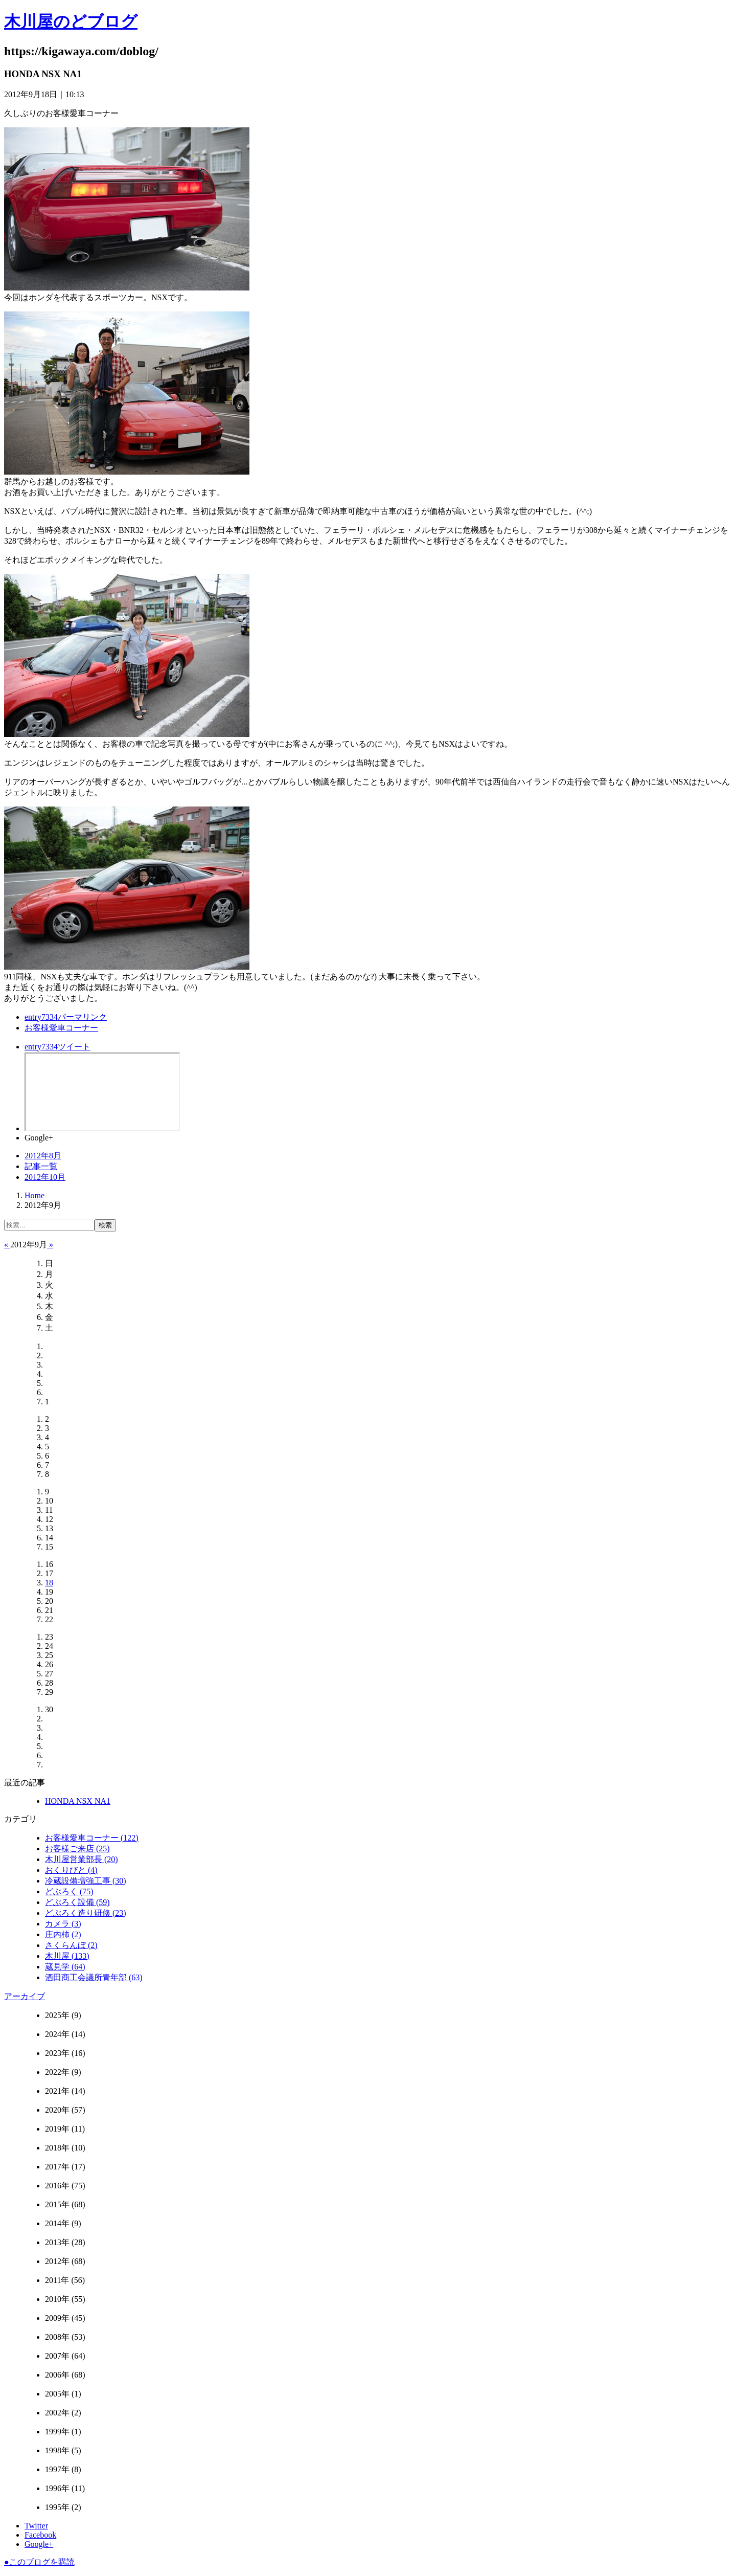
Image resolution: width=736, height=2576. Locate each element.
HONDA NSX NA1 (77, 1801)
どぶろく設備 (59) (77, 1902)
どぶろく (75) (69, 1891)
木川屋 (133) (67, 1956)
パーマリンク (66, 1017)
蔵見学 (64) (65, 1966)
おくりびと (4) (71, 1870)
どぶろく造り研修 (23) (85, 1913)
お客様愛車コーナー (61, 1027)
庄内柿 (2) (63, 1934)
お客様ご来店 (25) (77, 1848)
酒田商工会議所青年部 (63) (94, 1977)
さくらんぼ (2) (71, 1945)
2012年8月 (43, 1155)
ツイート (57, 1046)
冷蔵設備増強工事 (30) (85, 1880)
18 (49, 1582)
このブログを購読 (39, 2562)
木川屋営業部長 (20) (81, 1859)
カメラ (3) (63, 1923)
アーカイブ (24, 1996)
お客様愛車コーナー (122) (92, 1837)
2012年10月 (45, 1177)
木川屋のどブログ (70, 21)
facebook (102, 1091)
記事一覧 (41, 1166)
